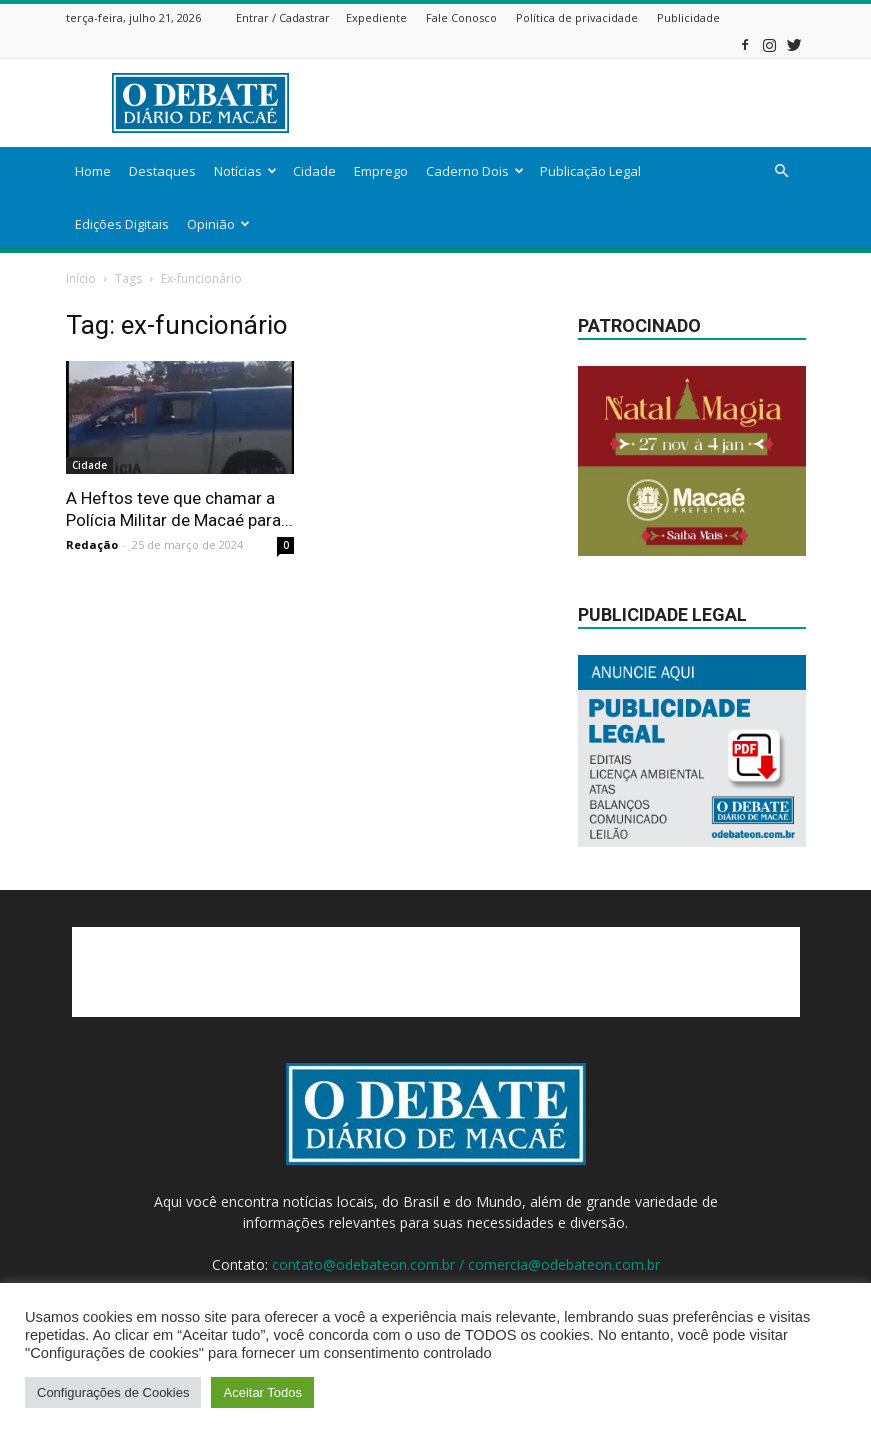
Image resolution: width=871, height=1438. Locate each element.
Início (81, 278)
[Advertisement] (571, 103)
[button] (782, 171)
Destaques (162, 171)
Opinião (218, 224)
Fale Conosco (461, 17)
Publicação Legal (590, 171)
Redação (92, 544)
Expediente (376, 17)
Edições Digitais (122, 224)
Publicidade (688, 17)
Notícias (245, 171)
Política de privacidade (577, 17)
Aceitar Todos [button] (262, 1392)
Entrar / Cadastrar (283, 17)
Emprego (381, 171)
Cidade (314, 171)
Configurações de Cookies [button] (113, 1392)
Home (93, 171)
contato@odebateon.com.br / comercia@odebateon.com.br (466, 1264)
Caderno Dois (475, 171)
